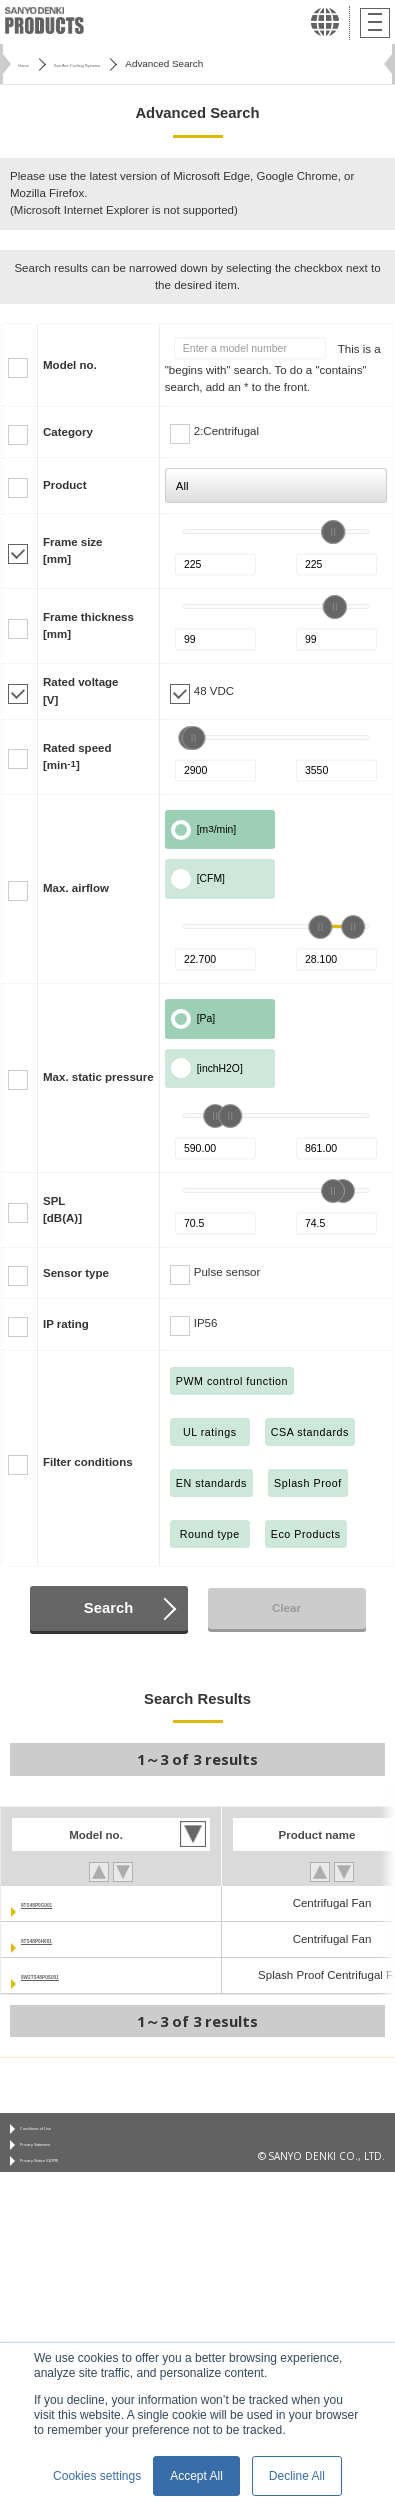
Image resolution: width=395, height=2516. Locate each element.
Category (68, 432)
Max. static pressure (98, 1077)
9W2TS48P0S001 (67, 1975)
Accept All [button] (196, 2476)
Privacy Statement (61, 2158)
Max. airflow (76, 888)
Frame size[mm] (73, 550)
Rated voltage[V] (81, 690)
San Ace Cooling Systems (125, 63)
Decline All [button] (297, 2476)
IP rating (66, 1324)
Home (31, 63)
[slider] (333, 532)
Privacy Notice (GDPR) (71, 2182)
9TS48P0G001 (59, 1903)
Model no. (70, 365)
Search (108, 1608)
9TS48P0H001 (59, 1939)
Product (65, 485)
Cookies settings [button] (97, 2476)
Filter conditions (88, 1462)
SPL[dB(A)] (62, 1209)
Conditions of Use (61, 2133)
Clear (286, 1608)
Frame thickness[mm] (88, 625)
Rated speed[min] (77, 756)
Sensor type (76, 1273)
